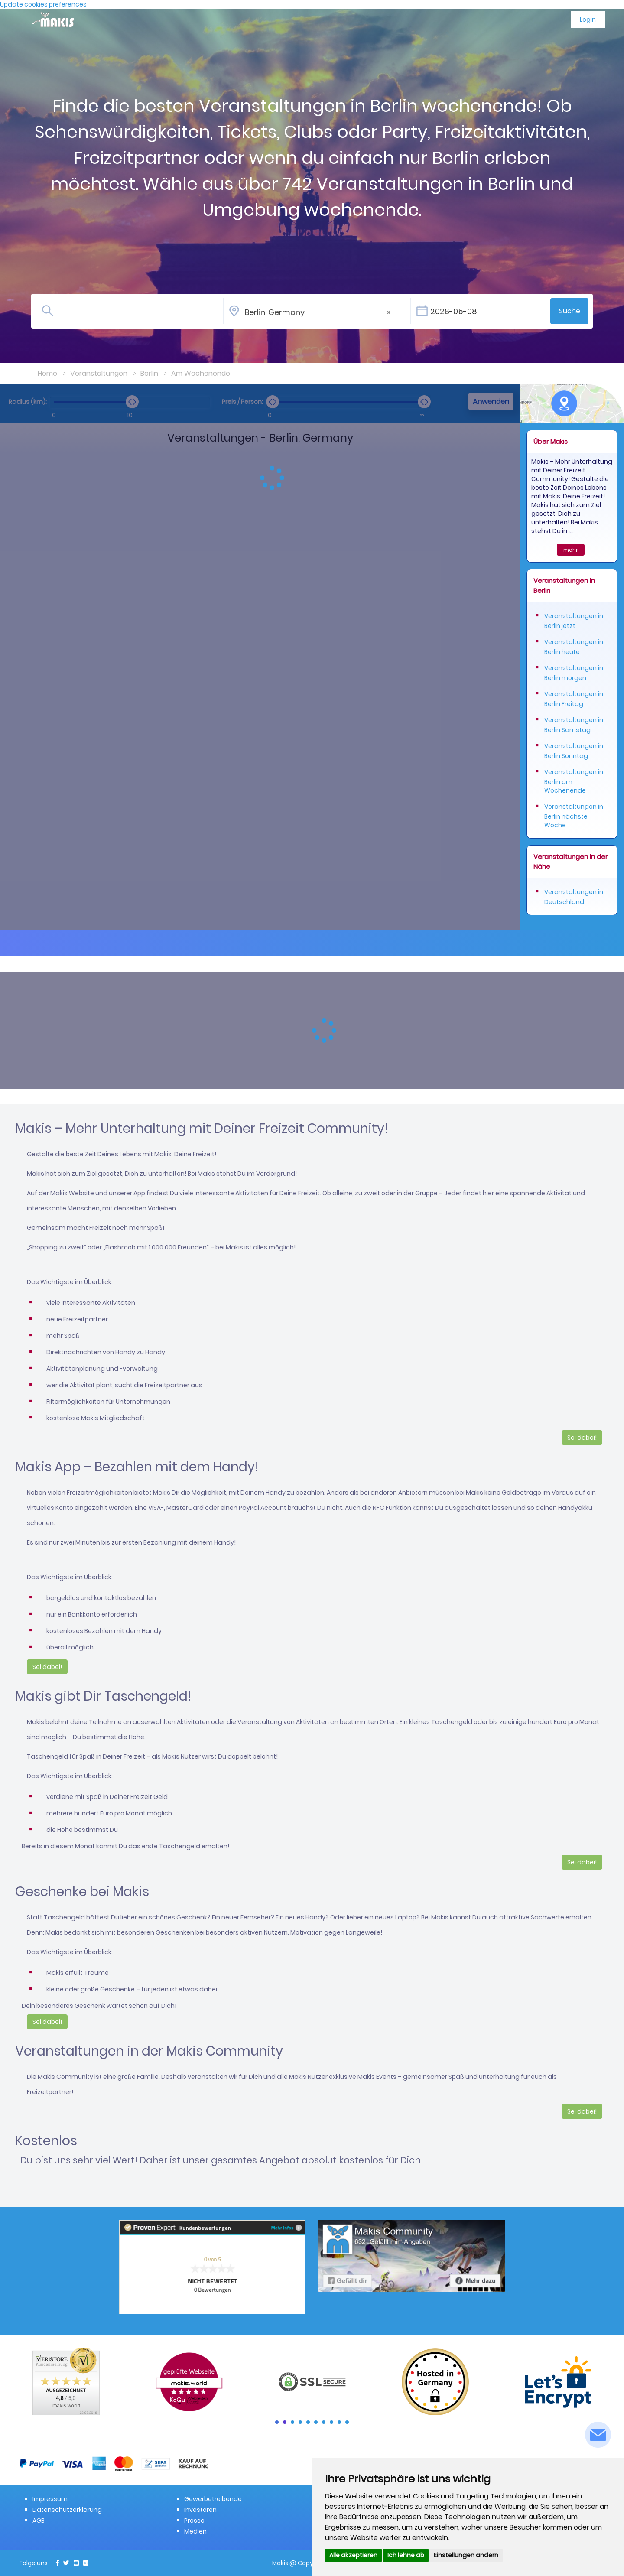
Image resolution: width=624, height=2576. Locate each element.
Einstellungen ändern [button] (466, 2555)
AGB (38, 2520)
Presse (194, 2520)
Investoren (200, 2509)
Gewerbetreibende (213, 2499)
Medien (195, 2531)
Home (47, 373)
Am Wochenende (200, 373)
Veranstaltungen (98, 373)
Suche (569, 311)
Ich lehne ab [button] (405, 2555)
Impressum (50, 2499)
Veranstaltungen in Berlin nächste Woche (573, 815)
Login (588, 19)
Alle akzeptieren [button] (353, 2555)
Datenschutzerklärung (67, 2509)
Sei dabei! (582, 1437)
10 (347, 2422)
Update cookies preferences (43, 4)
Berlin (149, 373)
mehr (570, 549)
